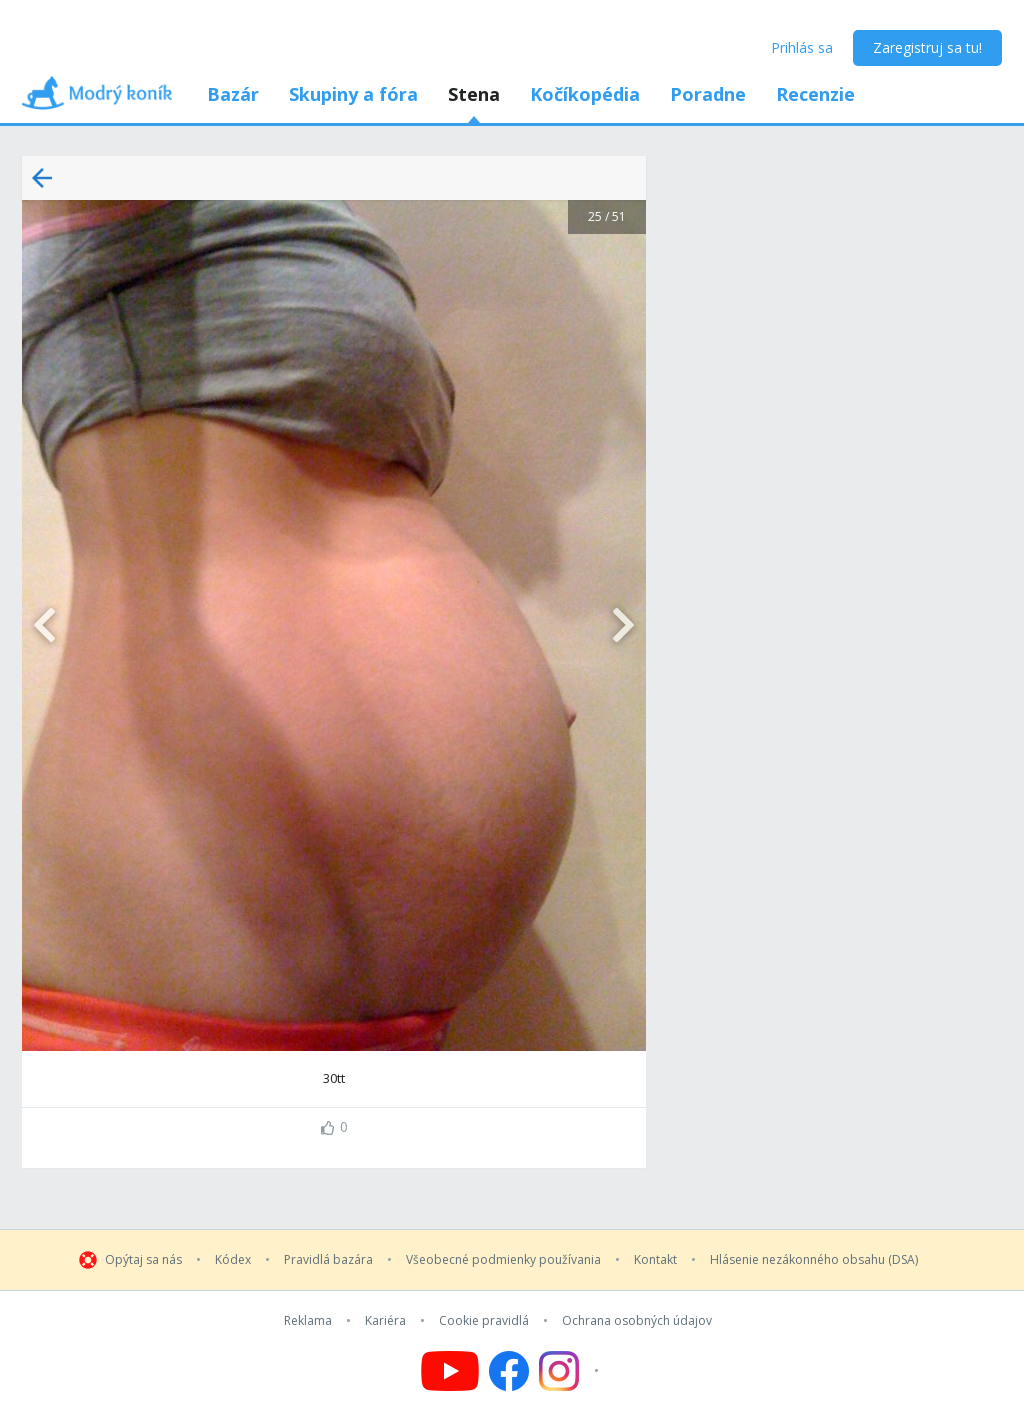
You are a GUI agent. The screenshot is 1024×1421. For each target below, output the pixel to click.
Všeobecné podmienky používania (503, 1260)
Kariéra (385, 1321)
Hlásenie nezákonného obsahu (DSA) (814, 1260)
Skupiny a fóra (353, 94)
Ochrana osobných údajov (637, 1321)
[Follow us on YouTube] (450, 1371)
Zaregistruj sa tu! (927, 47)
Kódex (233, 1260)
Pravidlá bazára (328, 1260)
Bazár (233, 94)
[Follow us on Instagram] (571, 1371)
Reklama (308, 1321)
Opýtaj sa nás (143, 1260)
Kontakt (655, 1260)
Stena (474, 94)
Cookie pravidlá (484, 1321)
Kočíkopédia (585, 94)
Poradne (708, 94)
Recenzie (815, 94)
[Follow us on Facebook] (509, 1371)
